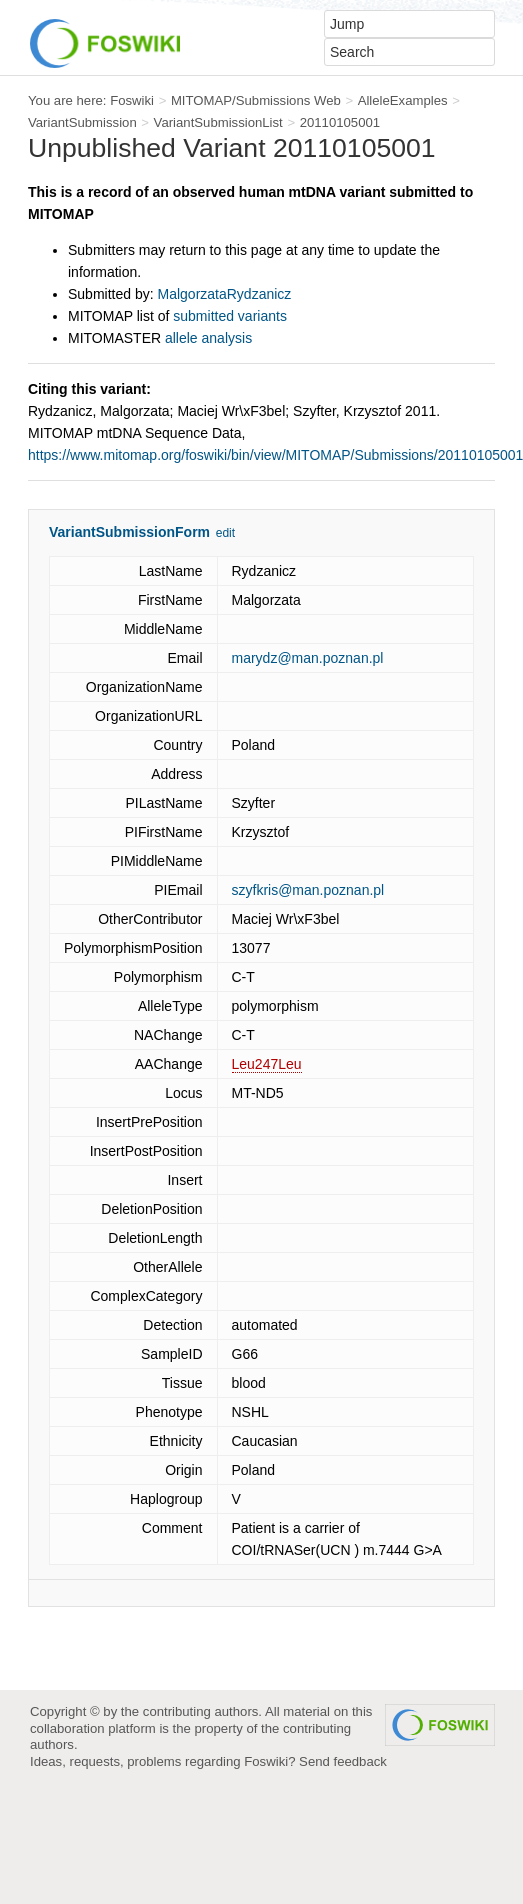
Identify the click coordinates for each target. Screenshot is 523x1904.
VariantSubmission (82, 122)
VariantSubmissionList (218, 122)
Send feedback (343, 1761)
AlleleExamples (403, 100)
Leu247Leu (267, 1064)
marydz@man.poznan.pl (308, 658)
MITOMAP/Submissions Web (256, 100)
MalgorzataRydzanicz (225, 294)
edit (225, 533)
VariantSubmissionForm (129, 532)
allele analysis (208, 338)
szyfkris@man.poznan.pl (308, 890)
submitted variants (230, 316)
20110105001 (340, 122)
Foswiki (132, 100)
